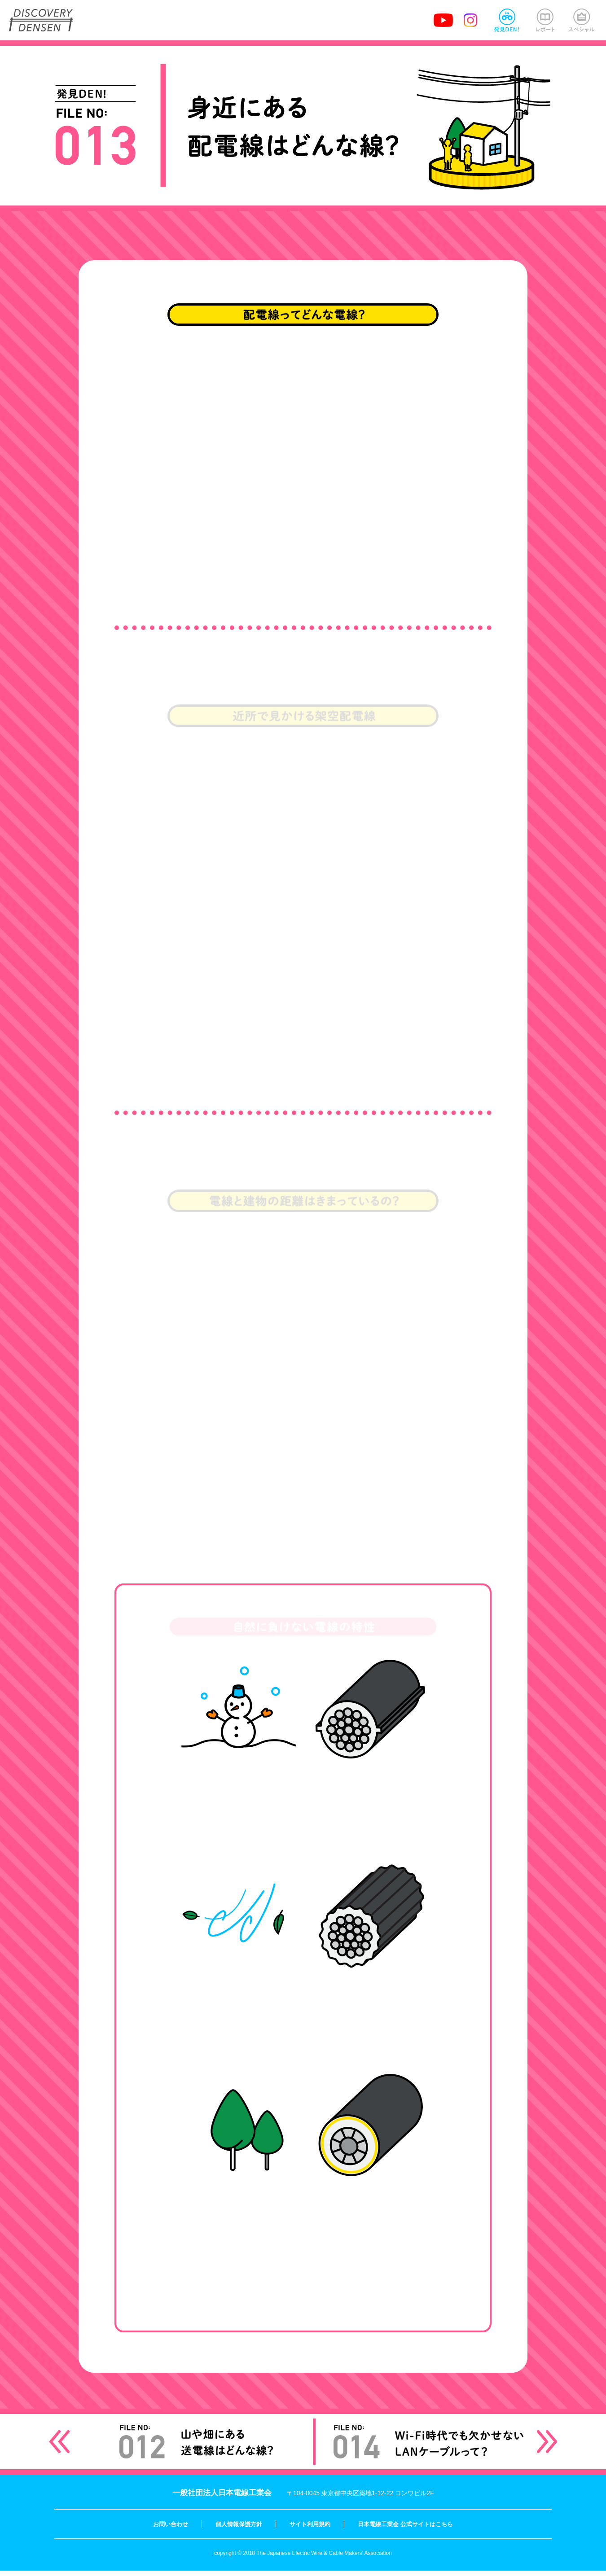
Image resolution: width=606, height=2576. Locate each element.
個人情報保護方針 (238, 2529)
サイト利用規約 (310, 2529)
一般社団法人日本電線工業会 (222, 2498)
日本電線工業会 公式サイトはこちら (405, 2529)
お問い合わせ (170, 2529)
